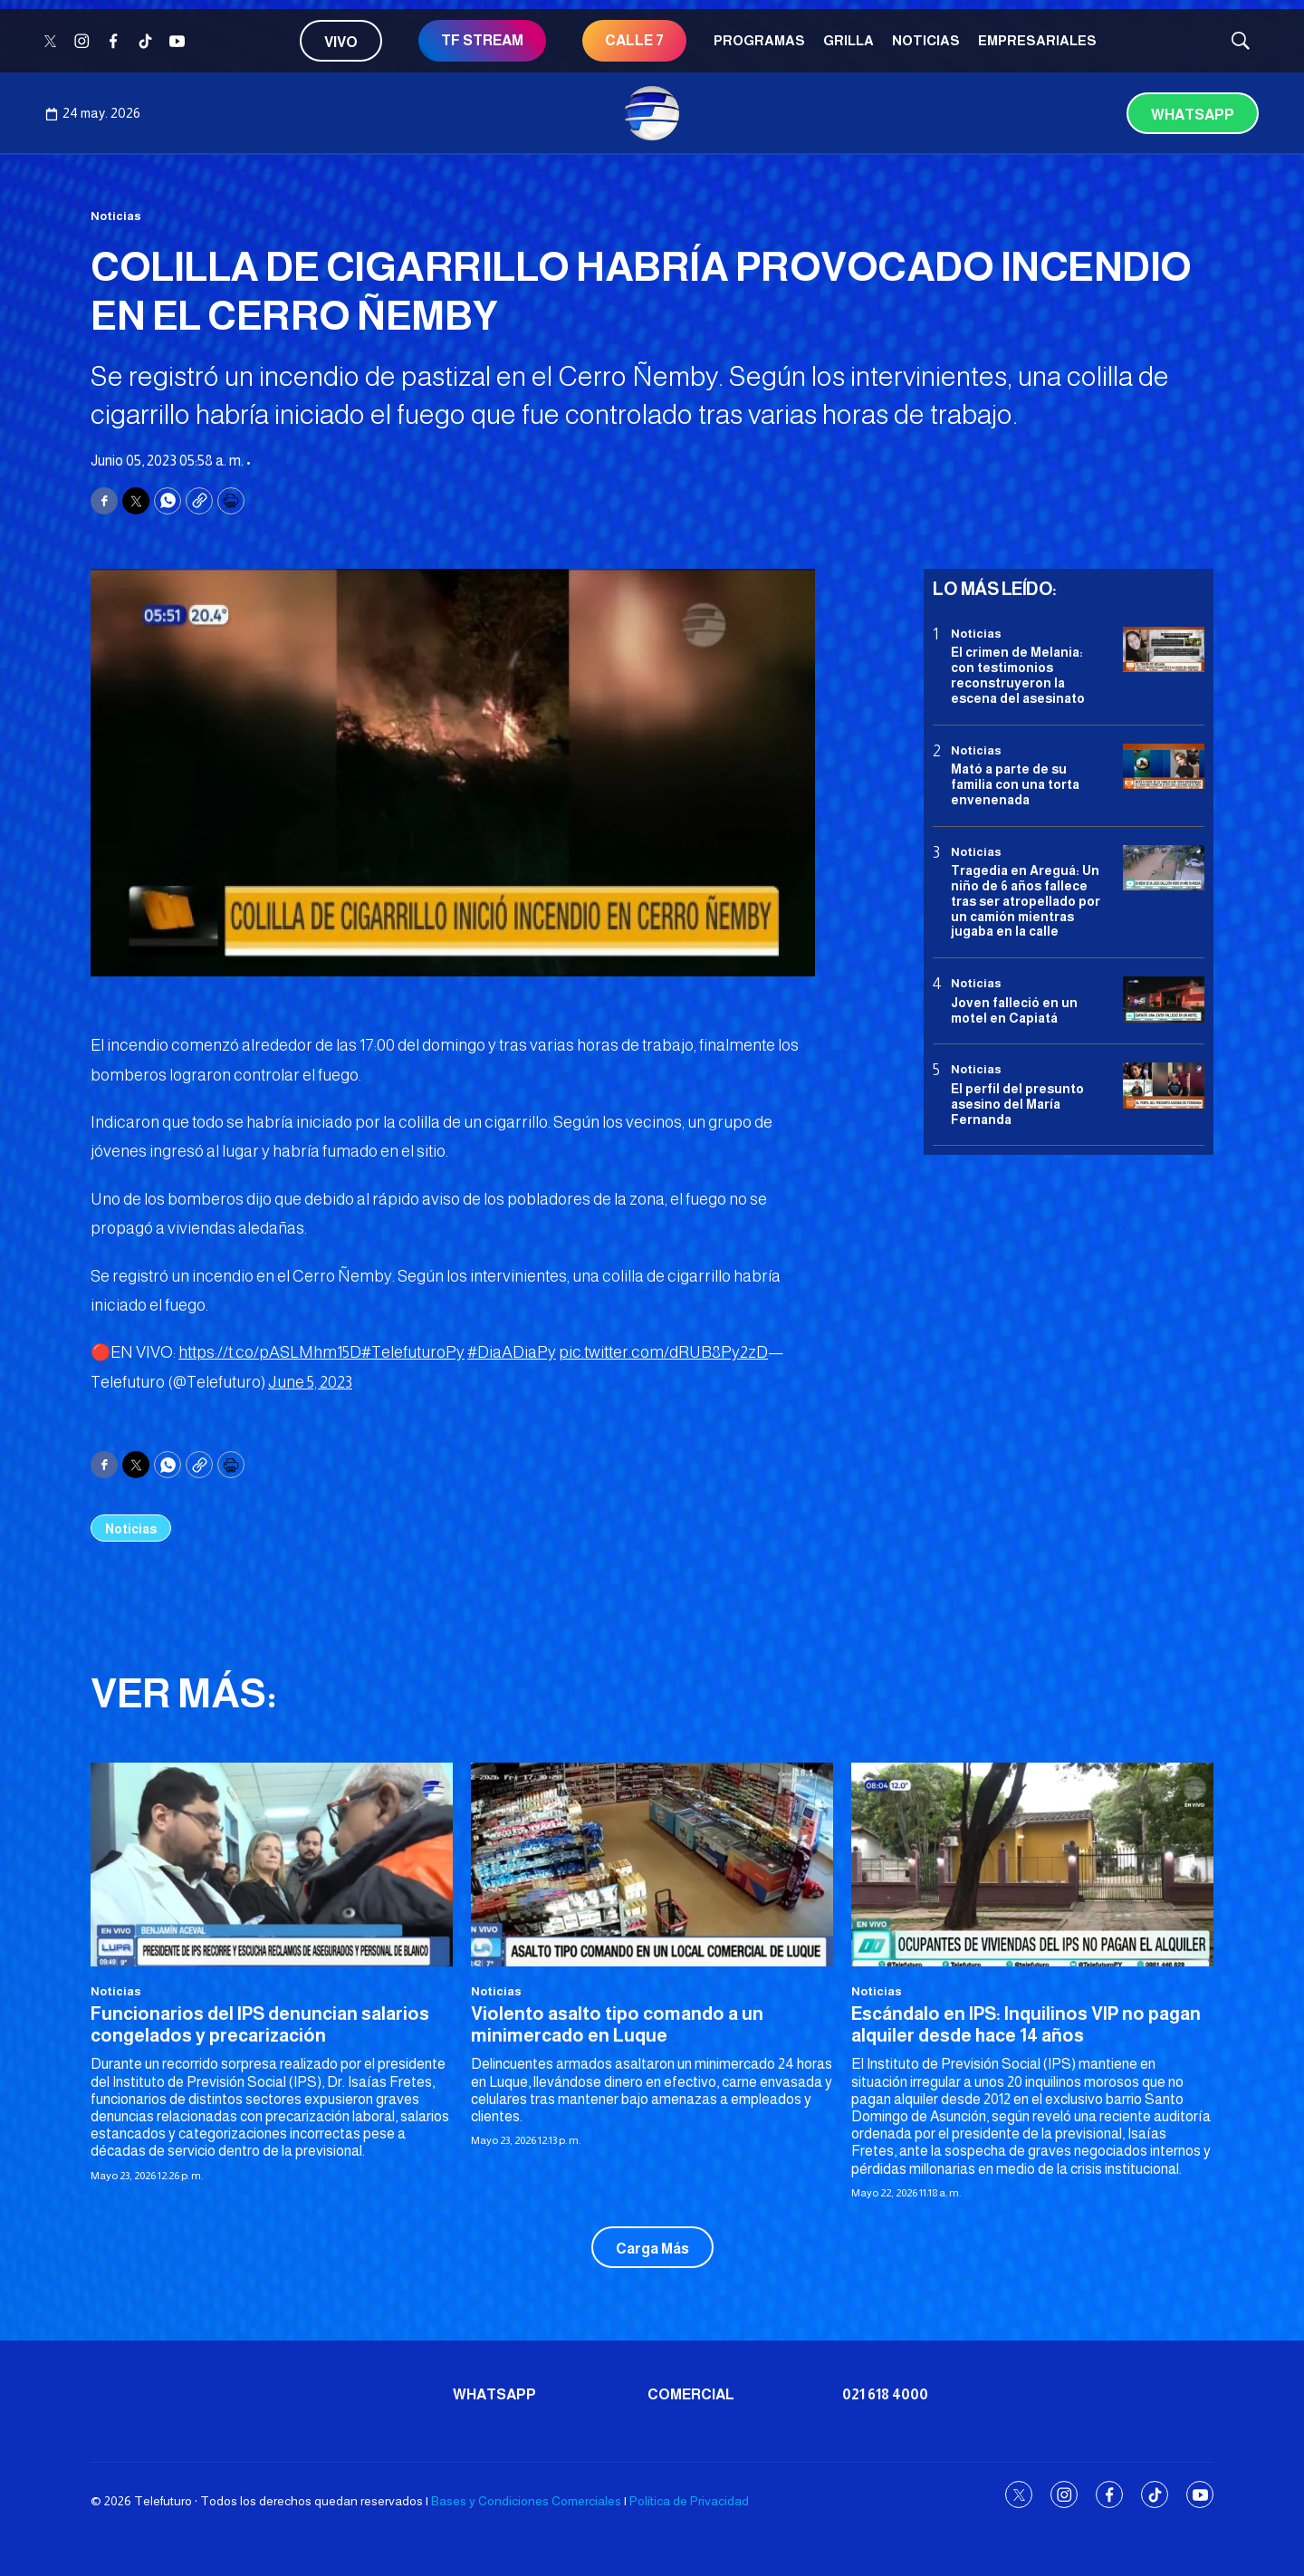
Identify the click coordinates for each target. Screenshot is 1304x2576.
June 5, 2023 (310, 1382)
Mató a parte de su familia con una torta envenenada (1015, 784)
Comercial (690, 2394)
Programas (759, 40)
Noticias (926, 40)
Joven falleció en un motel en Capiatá (1014, 1010)
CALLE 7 (634, 40)
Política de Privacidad (689, 2501)
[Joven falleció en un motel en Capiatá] (1163, 999)
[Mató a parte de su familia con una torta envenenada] (1163, 767)
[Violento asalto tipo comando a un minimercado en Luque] (652, 1864)
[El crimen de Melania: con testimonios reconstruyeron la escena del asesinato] (1163, 650)
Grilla (848, 40)
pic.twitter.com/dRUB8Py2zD (663, 1352)
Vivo (341, 42)
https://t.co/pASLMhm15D (269, 1352)
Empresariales (1037, 40)
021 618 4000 (885, 2394)
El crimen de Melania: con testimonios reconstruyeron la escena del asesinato (1018, 675)
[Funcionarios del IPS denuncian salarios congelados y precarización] (272, 1864)
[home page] (652, 113)
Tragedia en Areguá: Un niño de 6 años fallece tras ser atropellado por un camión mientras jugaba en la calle (1025, 900)
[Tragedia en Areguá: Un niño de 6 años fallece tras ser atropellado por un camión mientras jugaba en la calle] (1163, 868)
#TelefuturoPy (413, 1352)
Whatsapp (1192, 114)
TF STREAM (482, 40)
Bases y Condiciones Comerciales (526, 2501)
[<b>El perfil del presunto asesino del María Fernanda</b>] (1163, 1085)
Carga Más (652, 2248)
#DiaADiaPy (511, 1352)
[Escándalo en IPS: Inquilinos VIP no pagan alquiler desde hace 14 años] (1032, 1864)
